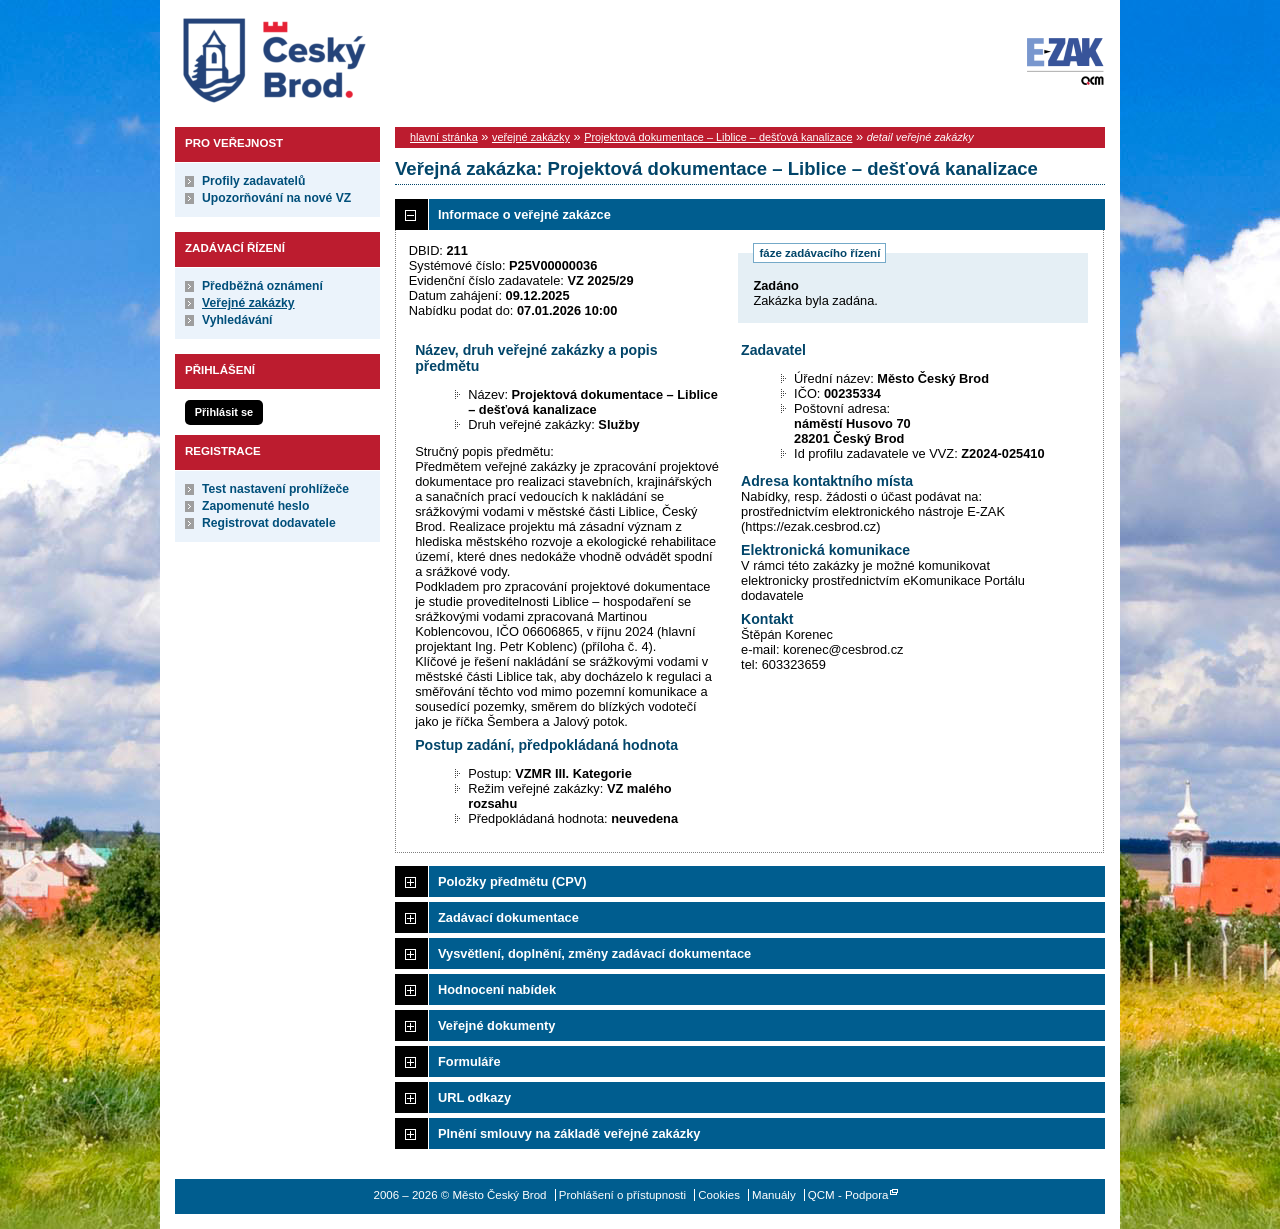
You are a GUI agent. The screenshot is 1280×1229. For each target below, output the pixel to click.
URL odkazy (474, 1097)
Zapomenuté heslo (255, 506)
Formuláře (469, 1061)
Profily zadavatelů (253, 181)
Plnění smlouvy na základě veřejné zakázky (569, 1133)
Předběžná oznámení (262, 286)
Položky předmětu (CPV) (512, 881)
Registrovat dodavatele (269, 523)
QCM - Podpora (848, 1195)
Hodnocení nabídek (497, 989)
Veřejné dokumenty (496, 1025)
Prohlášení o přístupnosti (622, 1195)
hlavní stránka (444, 137)
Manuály (774, 1195)
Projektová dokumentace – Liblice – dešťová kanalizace (718, 137)
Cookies (719, 1195)
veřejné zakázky (531, 137)
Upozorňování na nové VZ (276, 198)
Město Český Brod (336, 56)
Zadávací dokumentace (508, 917)
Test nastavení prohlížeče (275, 489)
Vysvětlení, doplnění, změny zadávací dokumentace (594, 953)
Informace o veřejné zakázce (524, 214)
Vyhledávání (237, 320)
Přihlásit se (224, 412)
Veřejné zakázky (248, 303)
